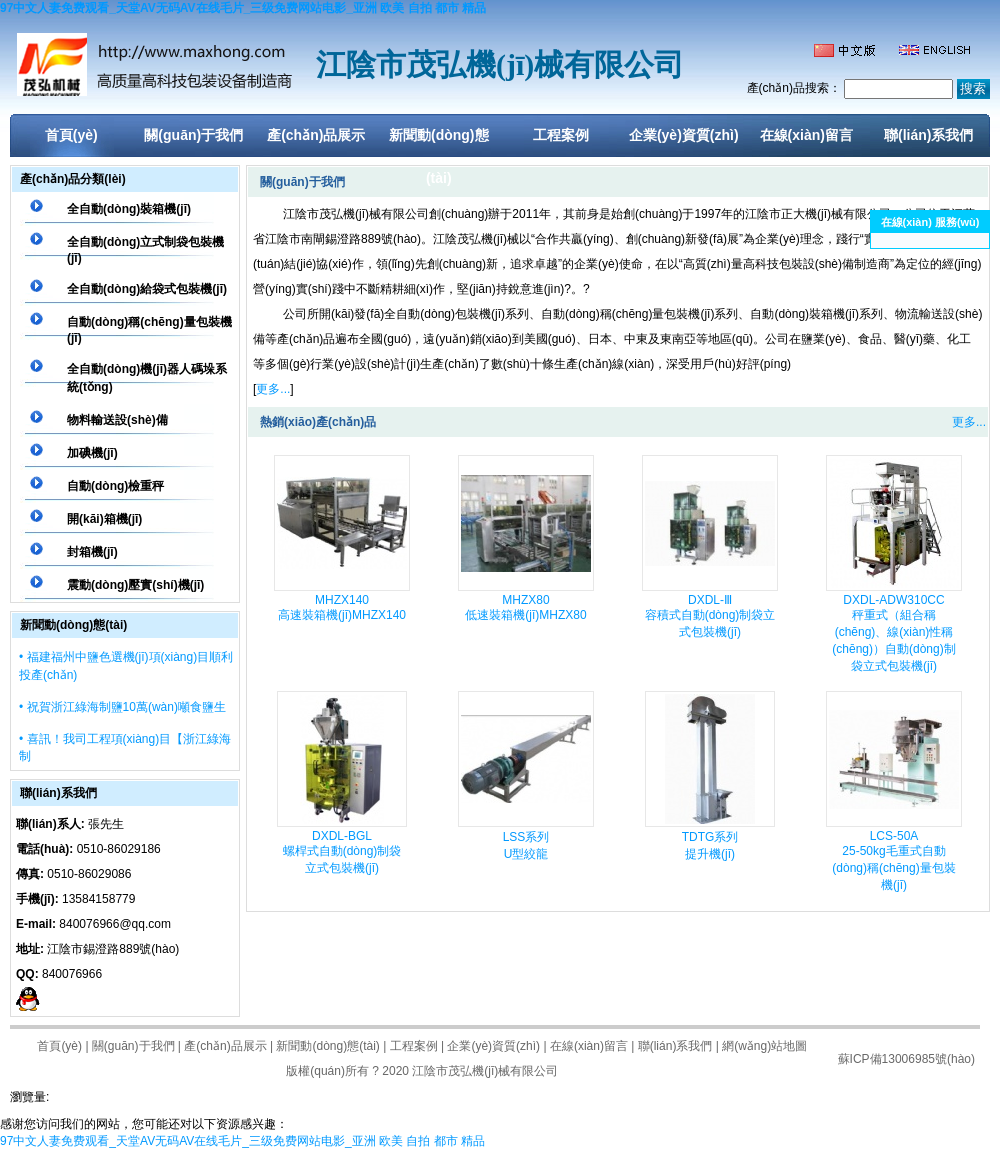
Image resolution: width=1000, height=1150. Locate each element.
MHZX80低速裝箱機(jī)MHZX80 (525, 607)
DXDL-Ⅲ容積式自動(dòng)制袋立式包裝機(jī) (710, 616)
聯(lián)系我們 (928, 135)
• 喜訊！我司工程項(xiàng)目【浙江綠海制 (125, 747)
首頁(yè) (71, 135)
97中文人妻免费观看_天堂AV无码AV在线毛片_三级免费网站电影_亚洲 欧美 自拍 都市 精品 (243, 8)
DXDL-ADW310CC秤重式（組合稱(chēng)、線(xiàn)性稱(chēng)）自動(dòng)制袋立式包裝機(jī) (893, 633)
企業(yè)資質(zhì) (684, 135)
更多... (273, 389)
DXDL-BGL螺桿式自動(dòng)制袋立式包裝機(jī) (342, 852)
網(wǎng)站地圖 (764, 1046)
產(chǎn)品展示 (316, 135)
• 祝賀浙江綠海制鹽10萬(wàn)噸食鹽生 (122, 707)
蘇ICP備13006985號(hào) (906, 1059)
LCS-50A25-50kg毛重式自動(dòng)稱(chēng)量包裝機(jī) (893, 860)
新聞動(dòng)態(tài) (439, 142)
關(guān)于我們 (193, 135)
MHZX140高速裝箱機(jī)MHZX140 (342, 607)
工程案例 (561, 135)
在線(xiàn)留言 (806, 135)
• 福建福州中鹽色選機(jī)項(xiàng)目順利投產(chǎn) (126, 666)
